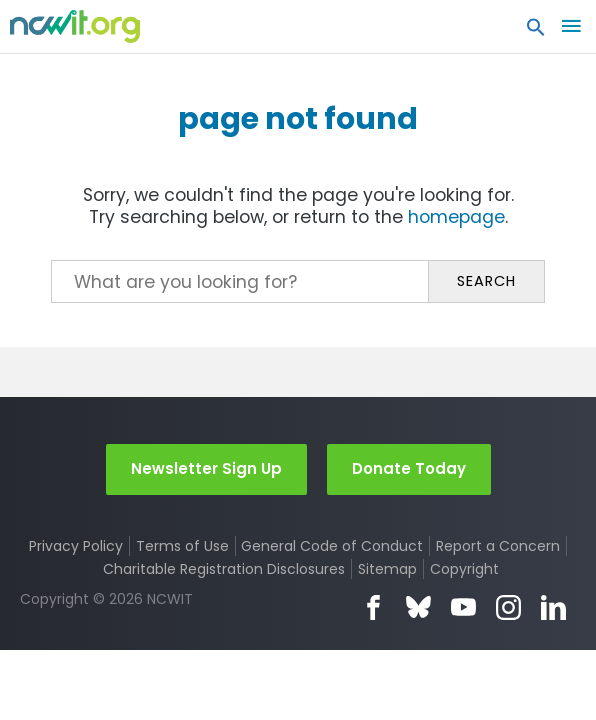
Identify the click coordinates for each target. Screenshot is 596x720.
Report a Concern (498, 546)
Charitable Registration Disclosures (224, 569)
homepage (456, 217)
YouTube (463, 607)
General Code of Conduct (332, 546)
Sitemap (387, 569)
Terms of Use (182, 546)
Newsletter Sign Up (206, 468)
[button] (536, 32)
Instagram (508, 607)
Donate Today (409, 468)
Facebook (373, 607)
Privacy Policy (76, 546)
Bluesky (418, 607)
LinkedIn (553, 607)
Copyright (464, 569)
